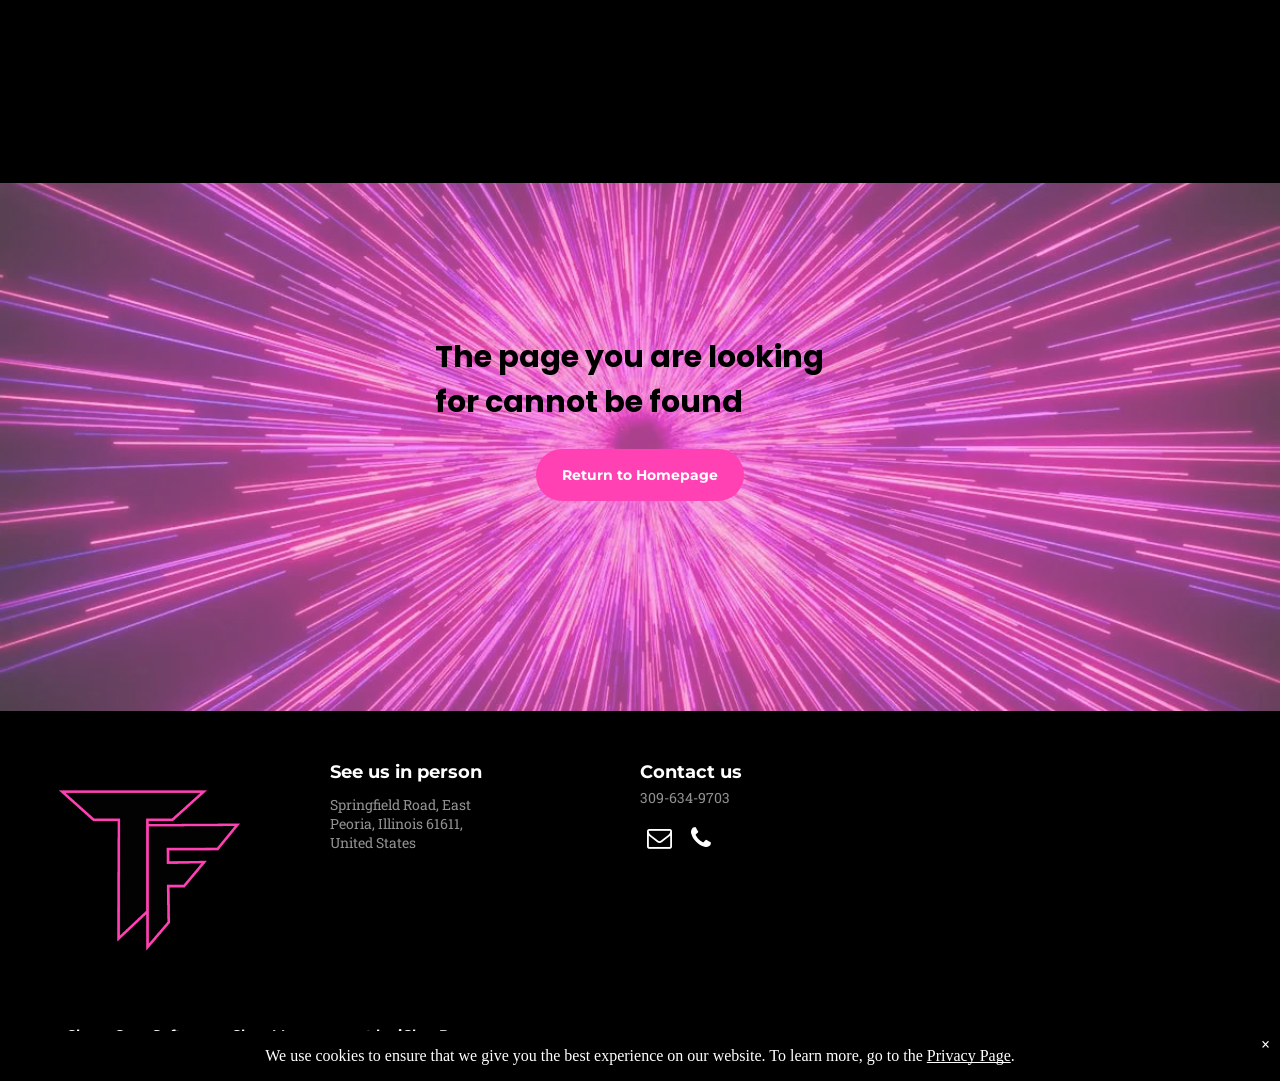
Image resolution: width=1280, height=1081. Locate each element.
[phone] (701, 840)
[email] (659, 840)
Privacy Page (969, 1055)
